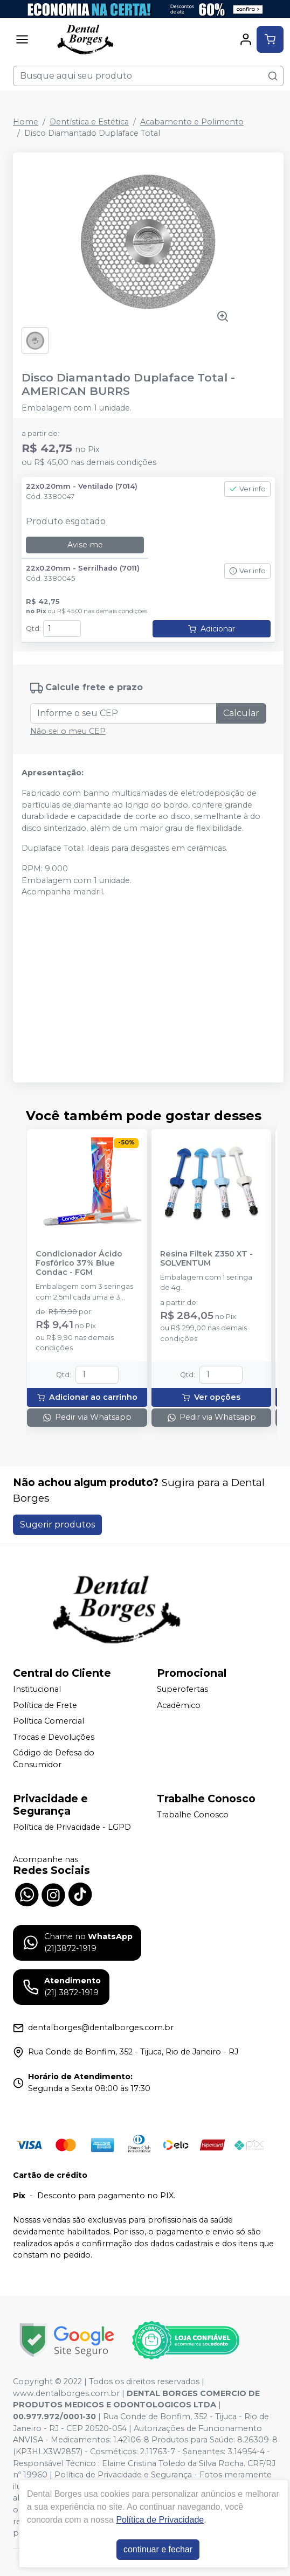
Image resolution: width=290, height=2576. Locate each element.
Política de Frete (45, 1705)
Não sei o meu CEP (68, 731)
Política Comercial (48, 1721)
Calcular (241, 713)
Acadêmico (179, 1705)
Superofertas (182, 1689)
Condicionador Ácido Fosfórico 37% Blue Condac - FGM (79, 1263)
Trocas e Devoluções (53, 1737)
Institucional (37, 1689)
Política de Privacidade (160, 2519)
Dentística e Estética (89, 122)
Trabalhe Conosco (193, 1815)
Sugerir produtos (57, 1524)
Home (25, 122)
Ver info (247, 489)
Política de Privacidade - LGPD (72, 1827)
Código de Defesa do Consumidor (53, 1759)
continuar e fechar (157, 2549)
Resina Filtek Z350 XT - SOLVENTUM (206, 1258)
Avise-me (85, 545)
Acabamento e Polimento (192, 122)
